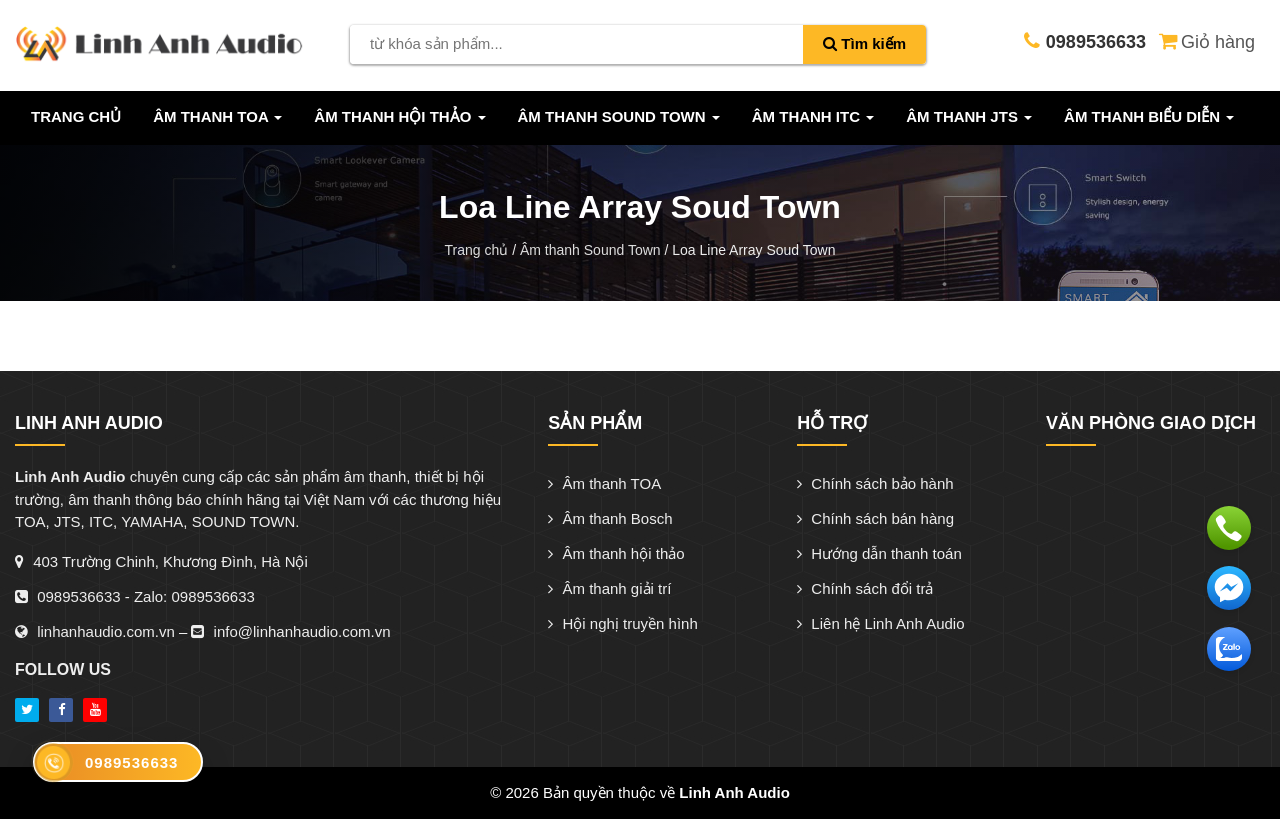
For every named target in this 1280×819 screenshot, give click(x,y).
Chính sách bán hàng (875, 518)
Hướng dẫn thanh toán (879, 553)
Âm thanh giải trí (609, 588)
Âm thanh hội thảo (616, 553)
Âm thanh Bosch (610, 518)
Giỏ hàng (1205, 40)
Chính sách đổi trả (865, 588)
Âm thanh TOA (604, 483)
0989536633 (78, 596)
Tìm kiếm (864, 43)
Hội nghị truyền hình (622, 623)
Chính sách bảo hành (875, 483)
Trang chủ (76, 116)
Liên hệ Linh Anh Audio (880, 623)
